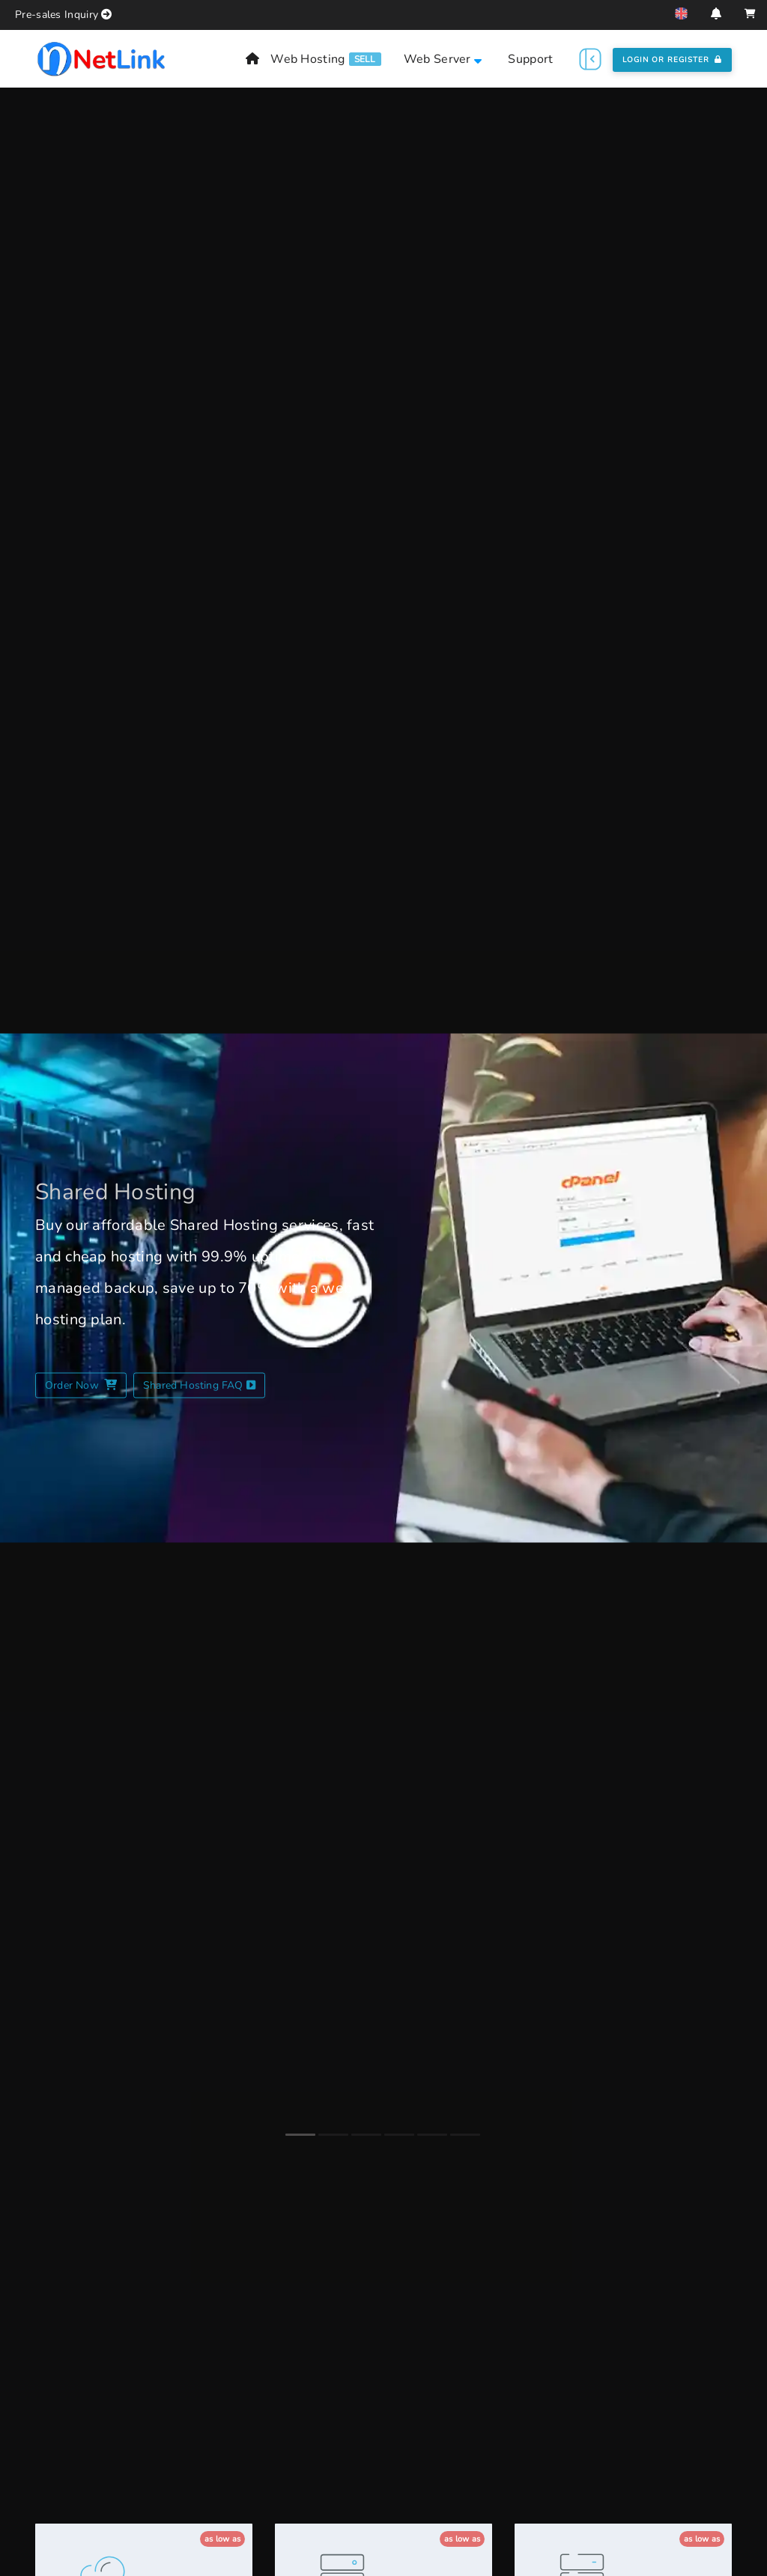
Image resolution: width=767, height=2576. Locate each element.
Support (530, 59)
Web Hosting (307, 59)
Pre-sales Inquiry (56, 14)
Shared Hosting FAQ (199, 1384)
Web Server (443, 59)
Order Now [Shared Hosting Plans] (81, 1384)
